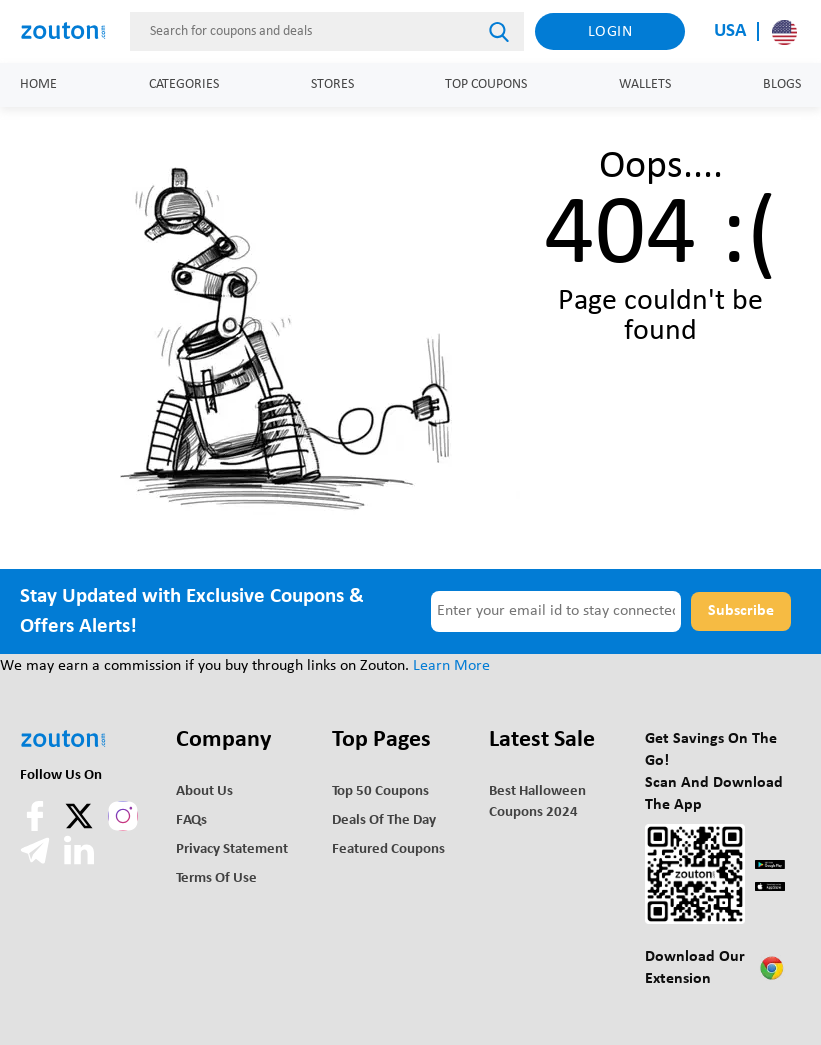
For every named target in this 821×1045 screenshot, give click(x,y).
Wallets (645, 84)
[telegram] (37, 861)
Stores (332, 84)
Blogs (782, 84)
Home (38, 84)
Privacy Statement (232, 849)
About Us (204, 791)
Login (610, 32)
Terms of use (216, 878)
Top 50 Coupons (380, 791)
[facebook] (37, 827)
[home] (69, 31)
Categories (184, 84)
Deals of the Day (384, 820)
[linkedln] (79, 861)
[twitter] (81, 827)
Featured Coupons (388, 849)
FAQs (191, 820)
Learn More (451, 666)
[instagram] (123, 816)
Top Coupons (486, 84)
